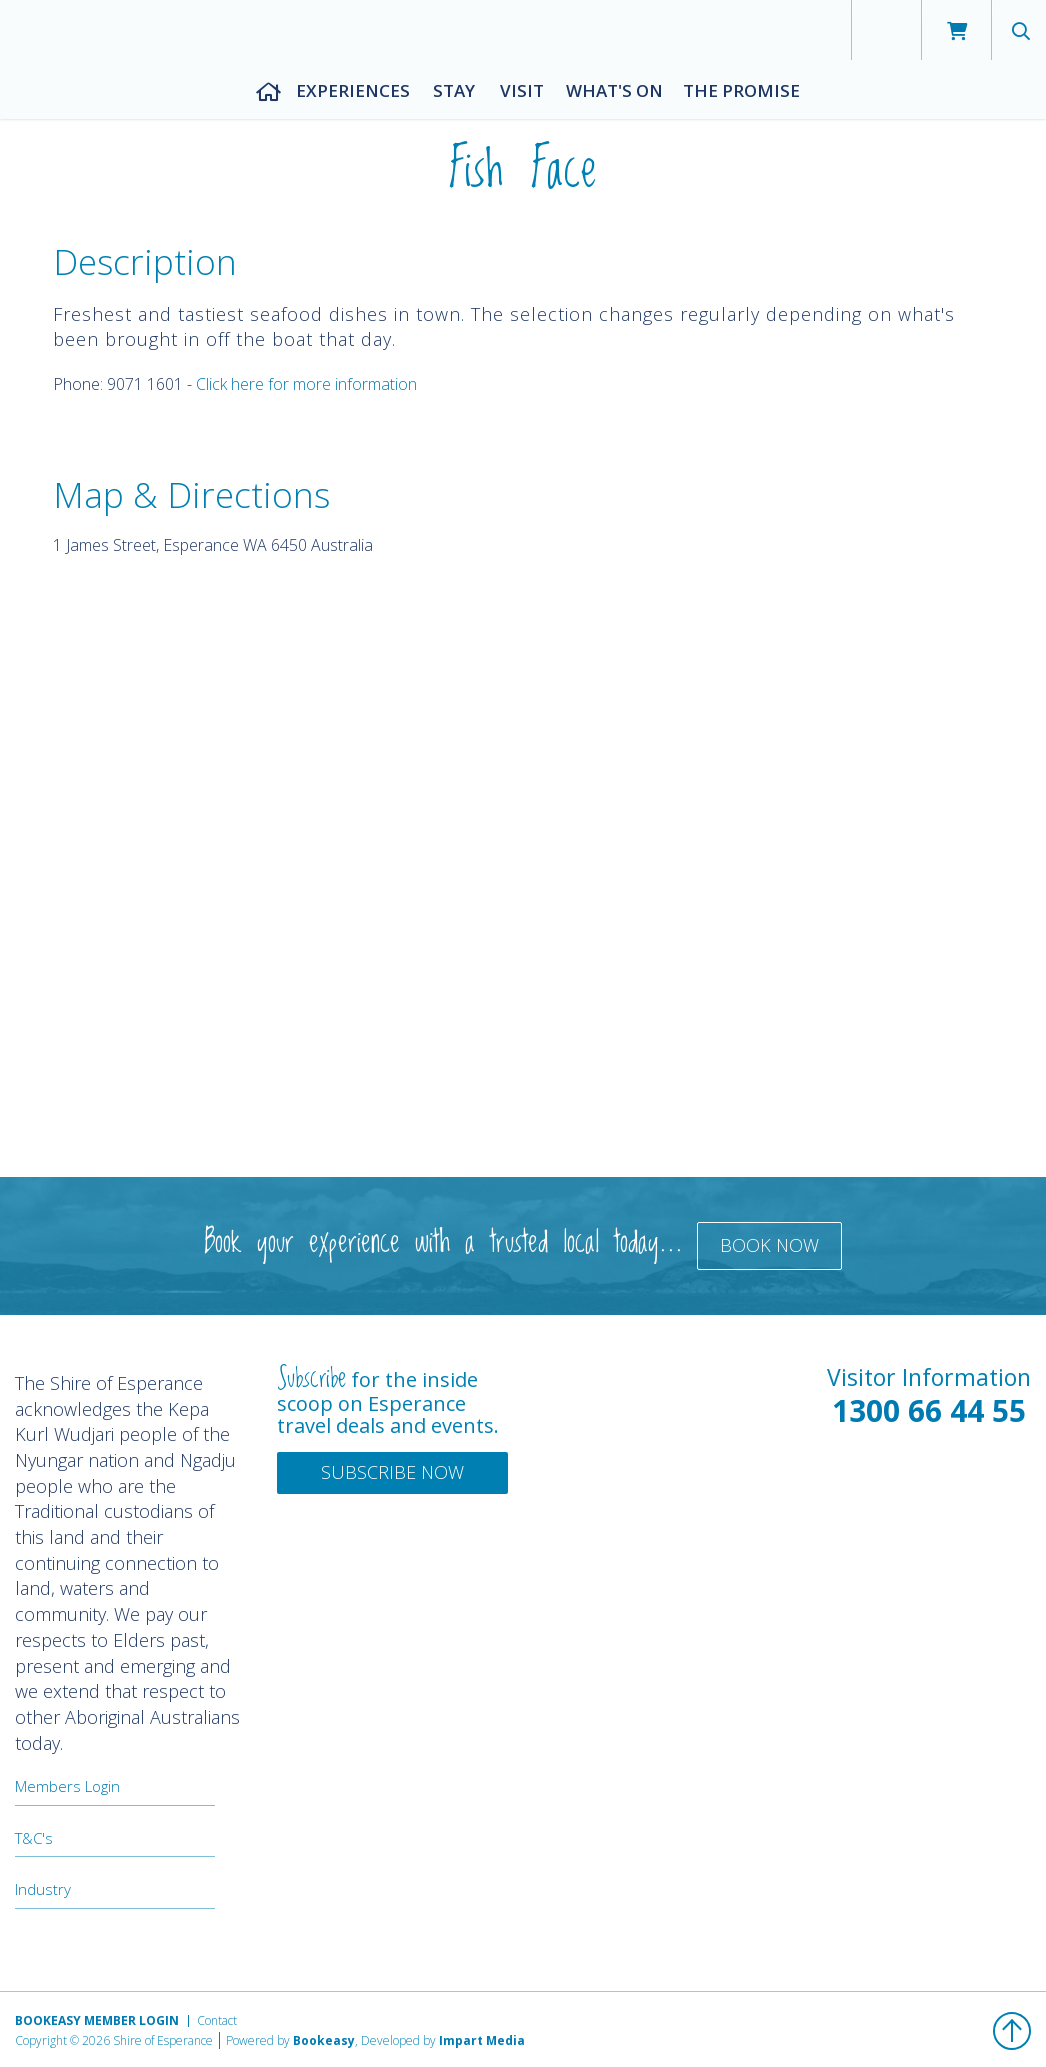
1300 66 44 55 (929, 1410)
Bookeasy (324, 2040)
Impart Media (482, 2040)
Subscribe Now (392, 1472)
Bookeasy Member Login (97, 2020)
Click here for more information (306, 384)
